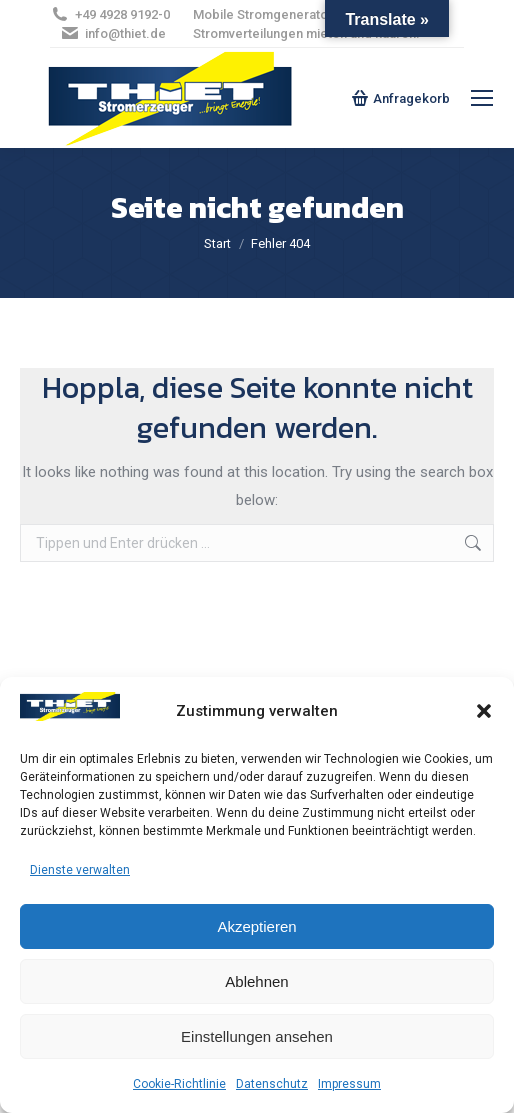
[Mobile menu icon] (482, 98)
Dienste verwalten (80, 870)
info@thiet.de (113, 33)
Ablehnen (256, 981)
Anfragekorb (401, 98)
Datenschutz (272, 1084)
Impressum (349, 1084)
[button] (484, 711)
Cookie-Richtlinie (179, 1084)
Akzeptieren (256, 926)
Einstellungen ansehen (257, 1036)
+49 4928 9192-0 (110, 14)
